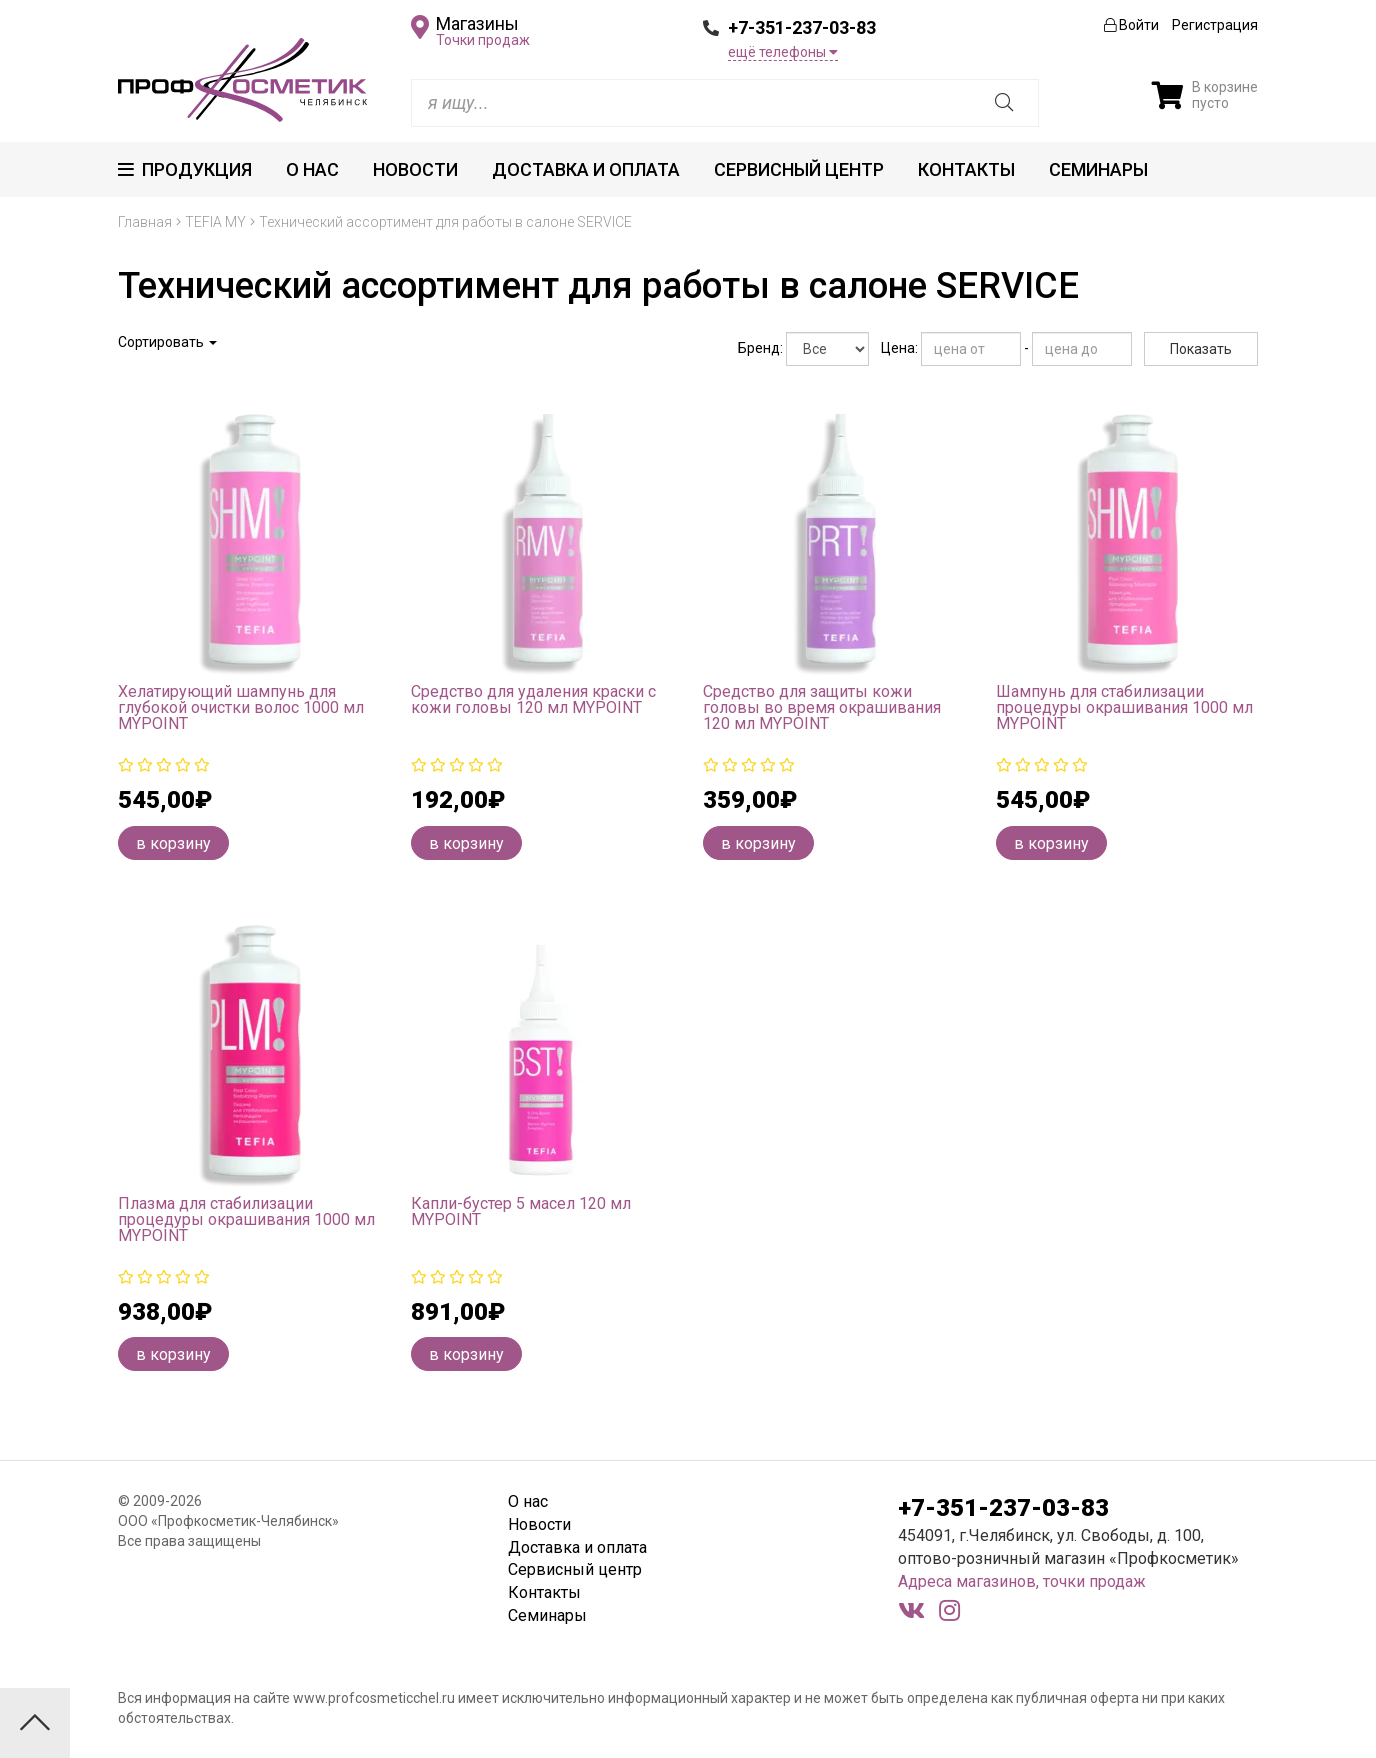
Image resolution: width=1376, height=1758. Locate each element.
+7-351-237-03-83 (802, 27)
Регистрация (1215, 25)
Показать (1201, 349)
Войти (1131, 25)
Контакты (966, 169)
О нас (312, 169)
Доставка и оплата (586, 169)
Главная (145, 222)
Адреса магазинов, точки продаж (1022, 1581)
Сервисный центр (799, 169)
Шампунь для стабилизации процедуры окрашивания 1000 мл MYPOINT (1124, 707)
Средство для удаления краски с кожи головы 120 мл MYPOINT (533, 699)
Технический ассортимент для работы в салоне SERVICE (445, 222)
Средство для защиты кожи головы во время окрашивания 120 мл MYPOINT (822, 707)
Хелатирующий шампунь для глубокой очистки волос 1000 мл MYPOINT (241, 707)
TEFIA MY (215, 222)
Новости (415, 169)
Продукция (185, 169)
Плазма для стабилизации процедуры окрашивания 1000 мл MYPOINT (246, 1219)
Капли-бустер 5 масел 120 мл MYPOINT (521, 1211)
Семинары (1098, 169)
